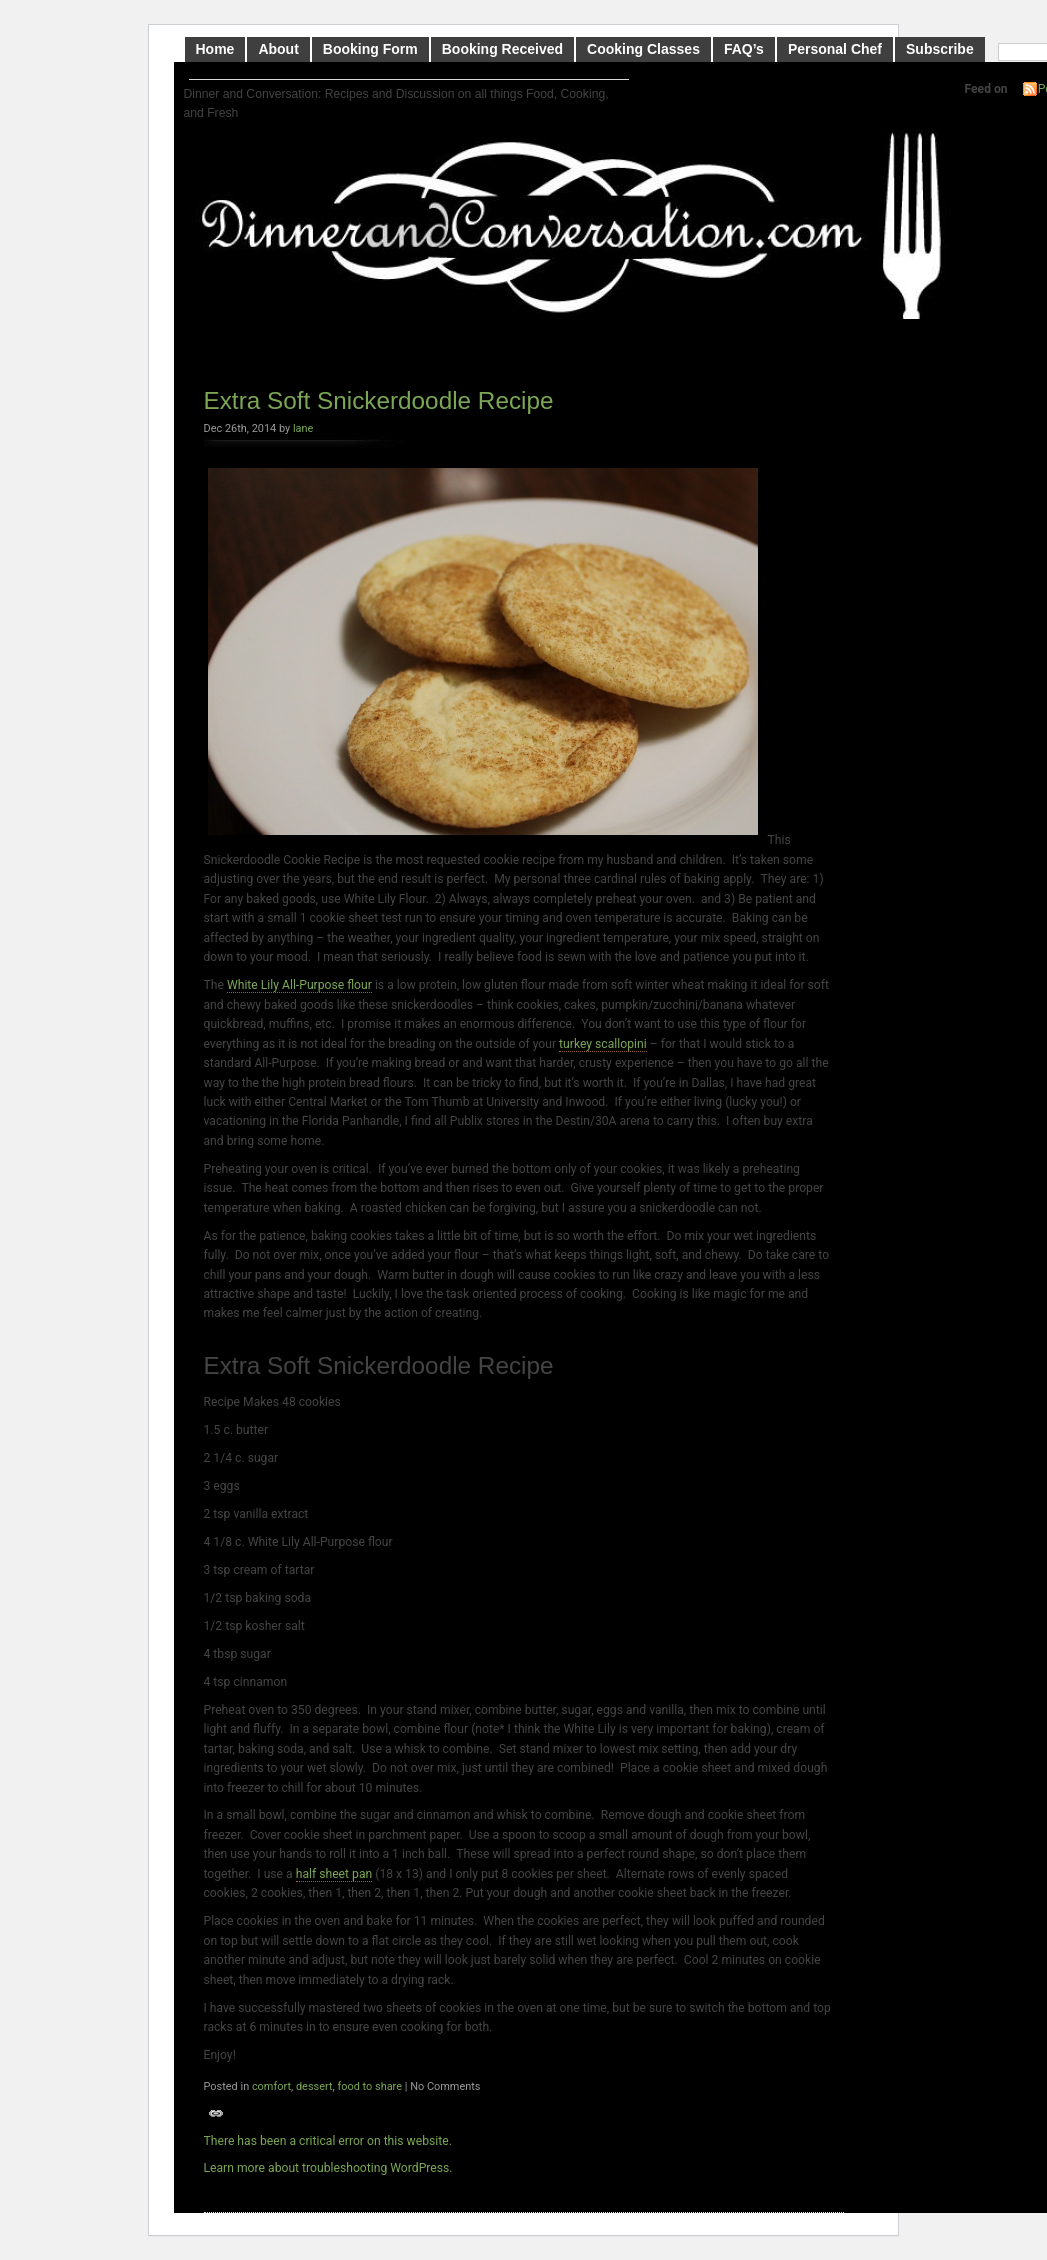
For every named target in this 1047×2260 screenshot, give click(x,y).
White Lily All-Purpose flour (299, 985)
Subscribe (940, 49)
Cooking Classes (643, 49)
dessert (314, 2086)
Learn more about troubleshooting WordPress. (328, 2168)
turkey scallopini (603, 1044)
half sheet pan (334, 1874)
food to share (369, 2086)
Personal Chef (835, 49)
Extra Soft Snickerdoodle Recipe (379, 400)
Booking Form (370, 49)
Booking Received (502, 49)
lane (303, 428)
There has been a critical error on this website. (328, 2141)
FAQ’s (744, 49)
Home (215, 49)
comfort (271, 2086)
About (278, 49)
